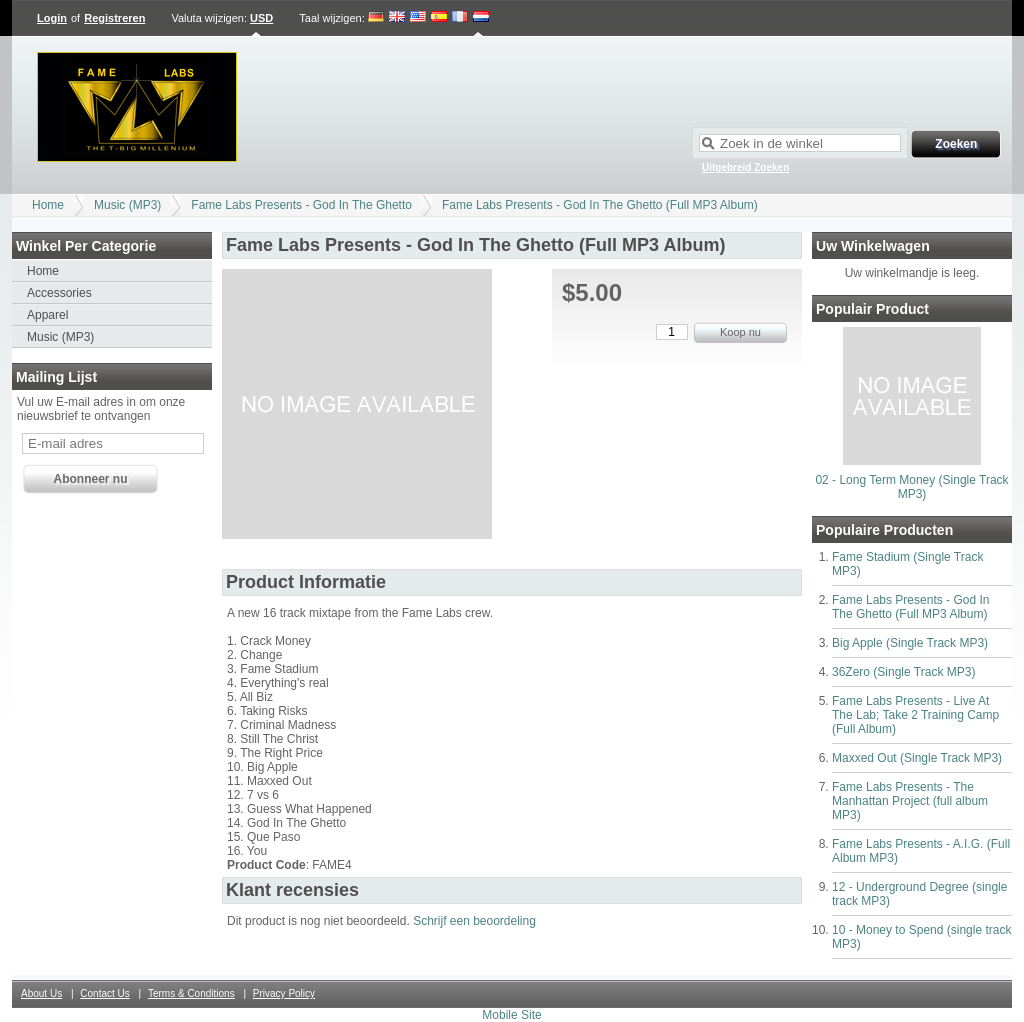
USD (261, 18)
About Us (41, 993)
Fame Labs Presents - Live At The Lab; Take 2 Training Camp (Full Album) (915, 715)
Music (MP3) (127, 205)
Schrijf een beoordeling (474, 921)
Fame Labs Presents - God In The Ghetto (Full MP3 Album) (600, 205)
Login (52, 18)
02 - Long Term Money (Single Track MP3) (911, 487)
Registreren (114, 18)
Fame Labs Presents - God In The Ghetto (301, 205)
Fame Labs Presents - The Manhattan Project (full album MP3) (910, 801)
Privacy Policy (284, 993)
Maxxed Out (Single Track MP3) (917, 758)
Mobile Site (511, 1015)
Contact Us (104, 993)
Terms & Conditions (191, 993)
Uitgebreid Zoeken (745, 167)
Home (48, 205)
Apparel (47, 315)
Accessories (59, 293)
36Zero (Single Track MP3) (903, 672)
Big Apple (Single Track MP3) (910, 643)
